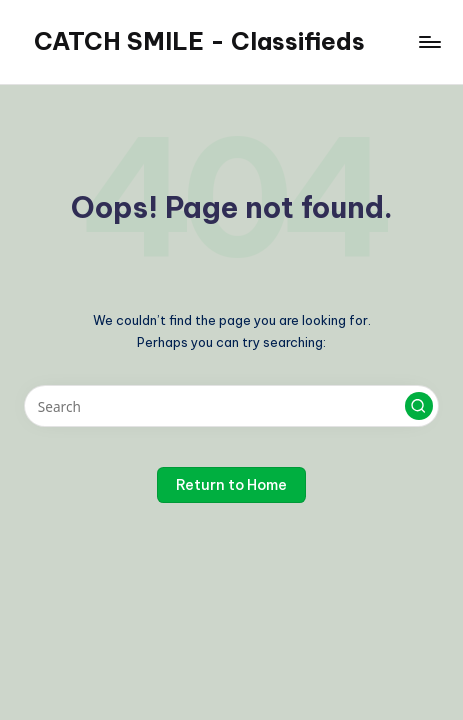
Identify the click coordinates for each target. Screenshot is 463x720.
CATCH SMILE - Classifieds (199, 41)
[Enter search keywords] (231, 406)
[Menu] (429, 41)
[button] (419, 406)
